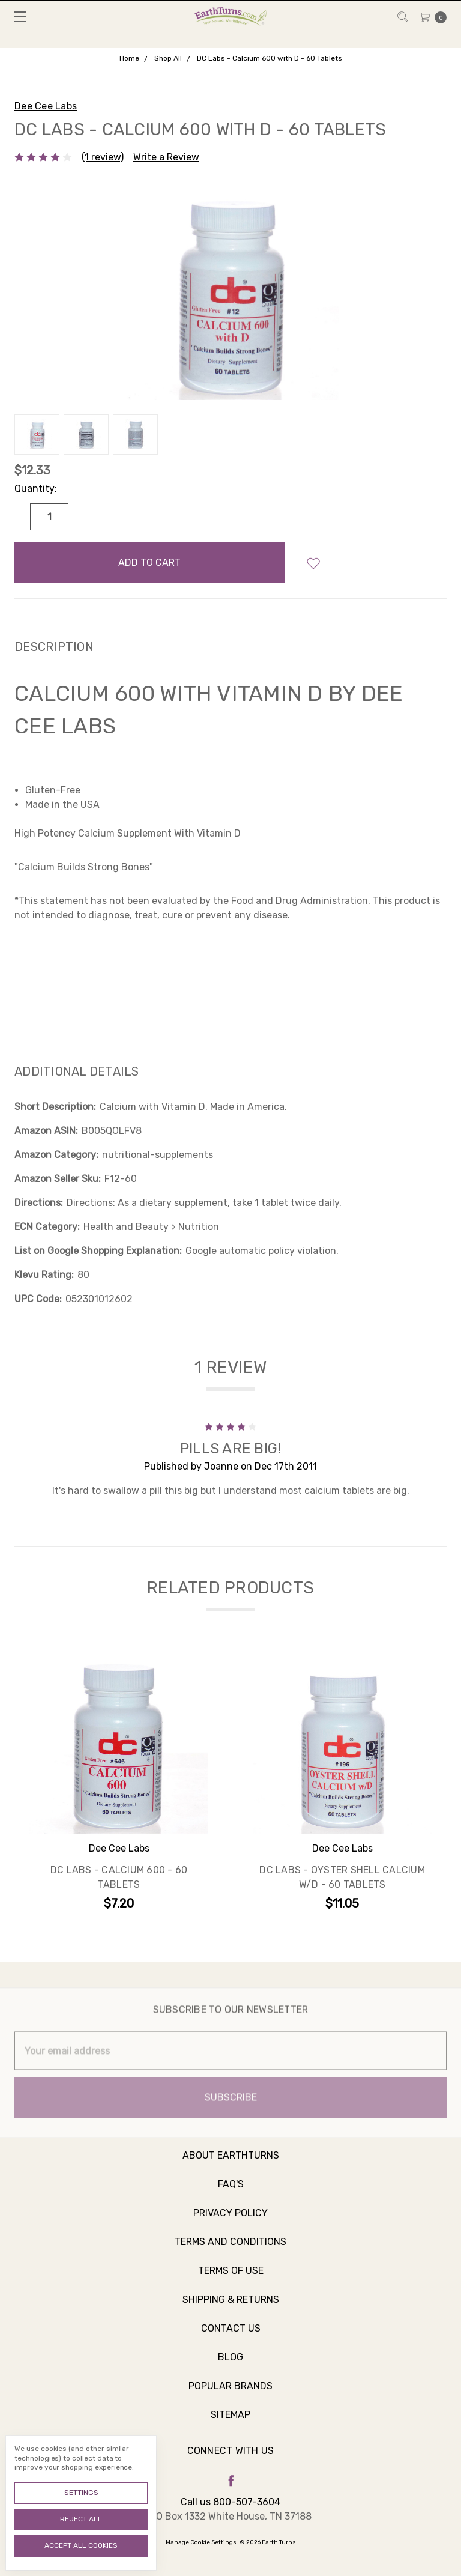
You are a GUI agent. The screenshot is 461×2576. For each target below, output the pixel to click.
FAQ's (231, 2196)
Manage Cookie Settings (201, 2542)
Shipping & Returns (230, 2311)
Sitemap (230, 2426)
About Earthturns (230, 2167)
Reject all (81, 2519)
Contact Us (231, 2340)
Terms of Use (231, 2282)
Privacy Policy (230, 2225)
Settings (81, 2492)
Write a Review (166, 157)
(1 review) (103, 157)
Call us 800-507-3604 (230, 2502)
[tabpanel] (118, 1785)
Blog (230, 2369)
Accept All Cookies (81, 2545)
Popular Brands (230, 2398)
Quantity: (35, 488)
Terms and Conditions (230, 2253)
